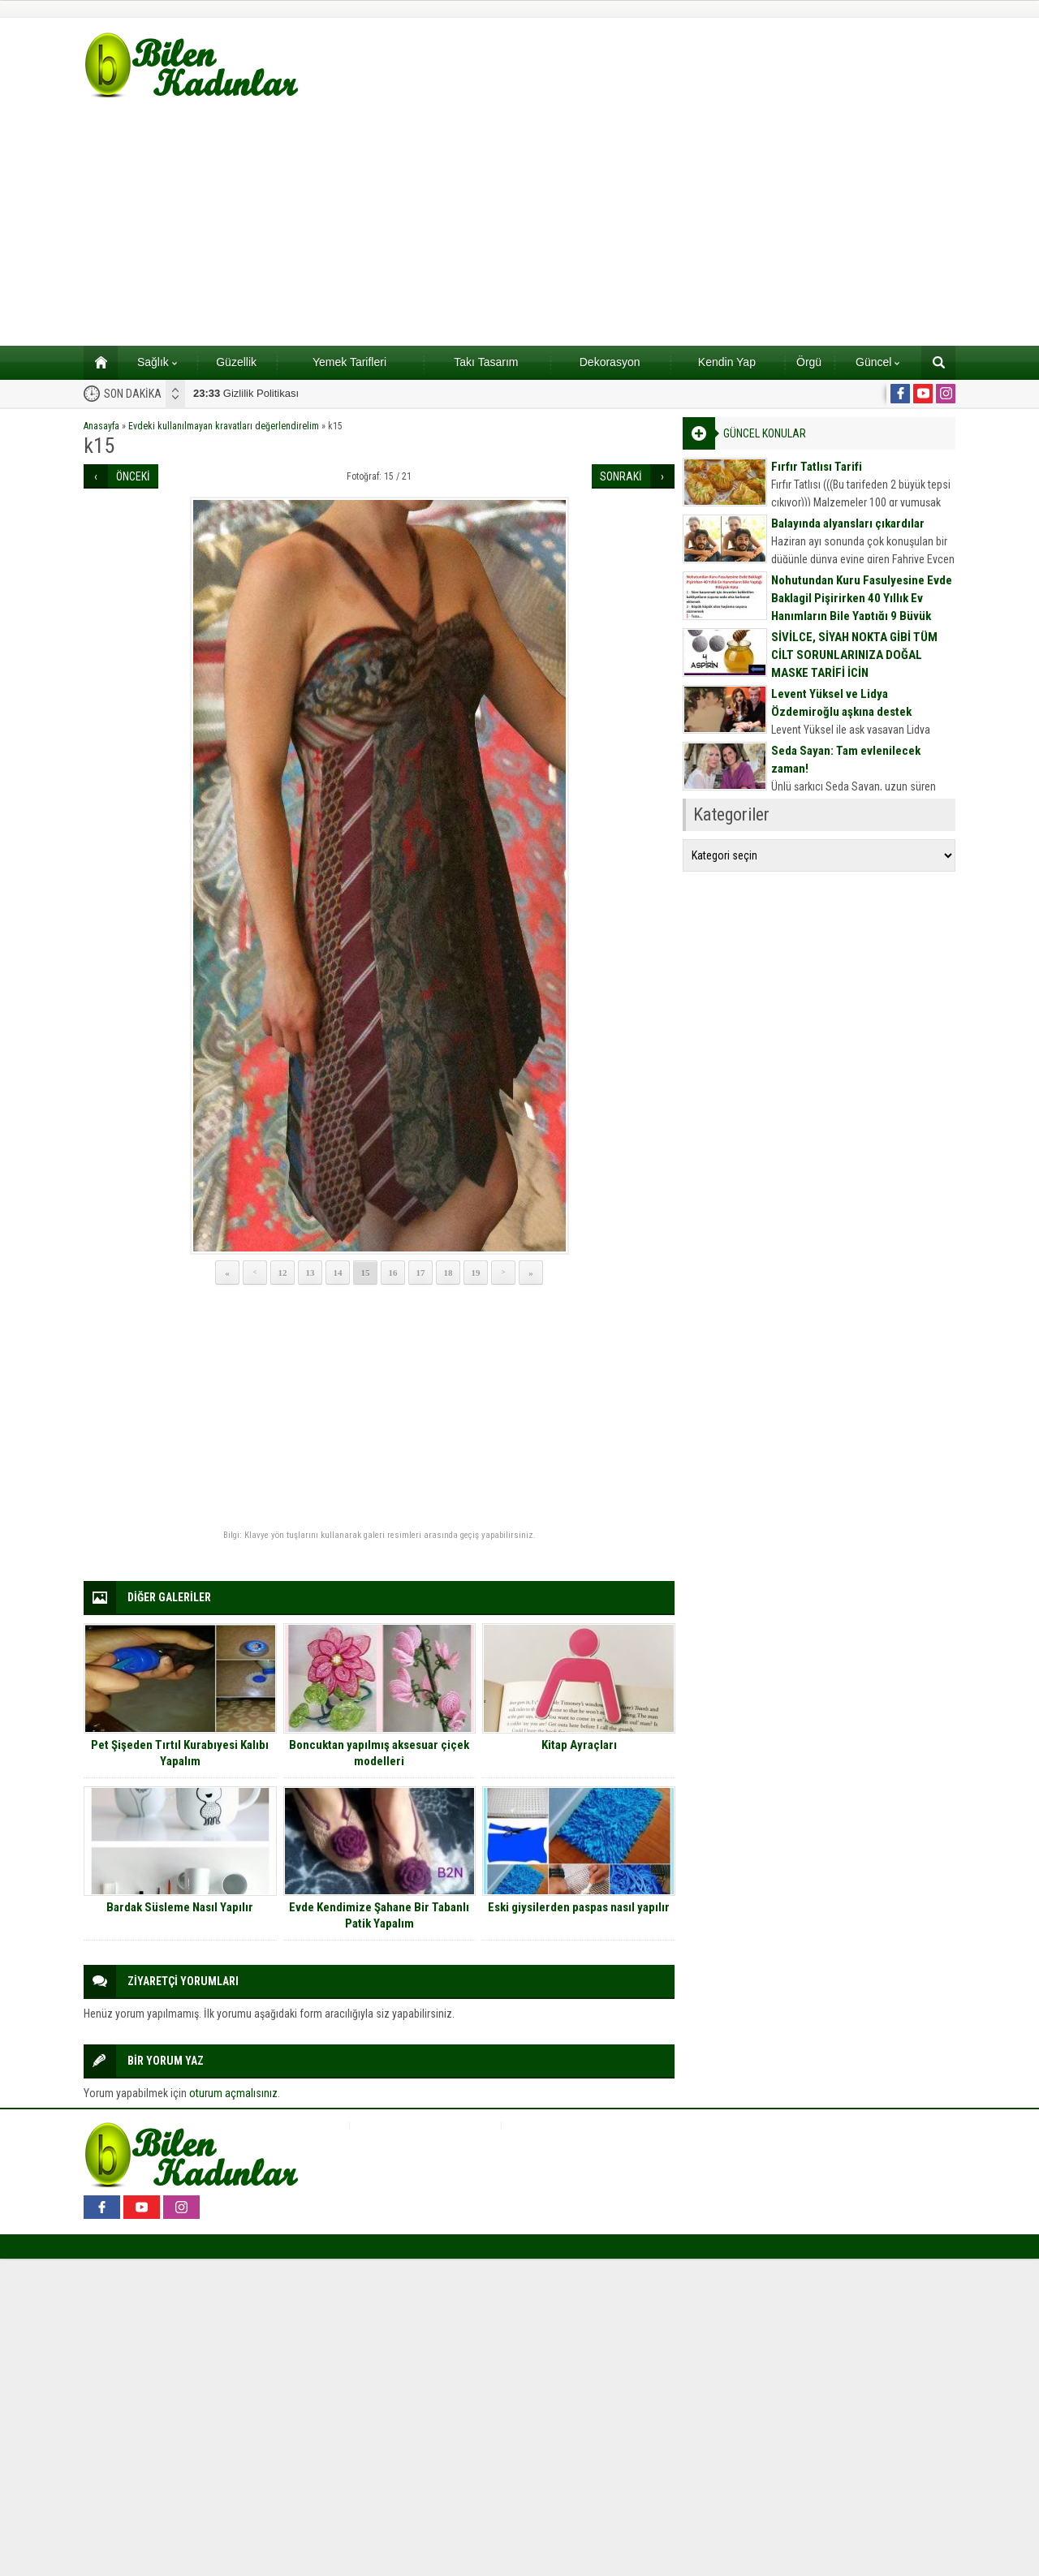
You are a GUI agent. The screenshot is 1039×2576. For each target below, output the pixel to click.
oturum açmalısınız (233, 2093)
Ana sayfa (95, 361)
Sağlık (157, 361)
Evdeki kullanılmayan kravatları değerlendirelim (223, 426)
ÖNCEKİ (133, 476)
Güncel (877, 361)
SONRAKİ (621, 476)
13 (310, 1272)
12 (282, 1272)
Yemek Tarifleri (349, 361)
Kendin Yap (727, 361)
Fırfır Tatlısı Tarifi (816, 466)
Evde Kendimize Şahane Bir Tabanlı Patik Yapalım (379, 1915)
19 (476, 1272)
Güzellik (236, 361)
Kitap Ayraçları (579, 1745)
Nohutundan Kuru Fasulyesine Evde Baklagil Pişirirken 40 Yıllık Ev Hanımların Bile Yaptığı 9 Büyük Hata (861, 607)
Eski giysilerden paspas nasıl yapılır (579, 1907)
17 (420, 1272)
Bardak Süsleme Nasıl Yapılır (179, 1907)
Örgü (808, 361)
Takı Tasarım (486, 361)
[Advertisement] (519, 224)
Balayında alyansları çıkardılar (848, 523)
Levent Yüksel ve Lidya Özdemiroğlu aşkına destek (841, 703)
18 (448, 1272)
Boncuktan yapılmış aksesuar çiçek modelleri (379, 1753)
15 (365, 1272)
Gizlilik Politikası (246, 393)
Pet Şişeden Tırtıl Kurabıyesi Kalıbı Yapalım (180, 1753)
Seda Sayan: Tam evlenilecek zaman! (845, 759)
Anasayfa (101, 426)
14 (338, 1272)
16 (393, 1272)
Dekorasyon (610, 361)
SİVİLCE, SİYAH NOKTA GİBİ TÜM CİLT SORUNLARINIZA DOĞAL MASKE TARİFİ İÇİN (854, 655)
